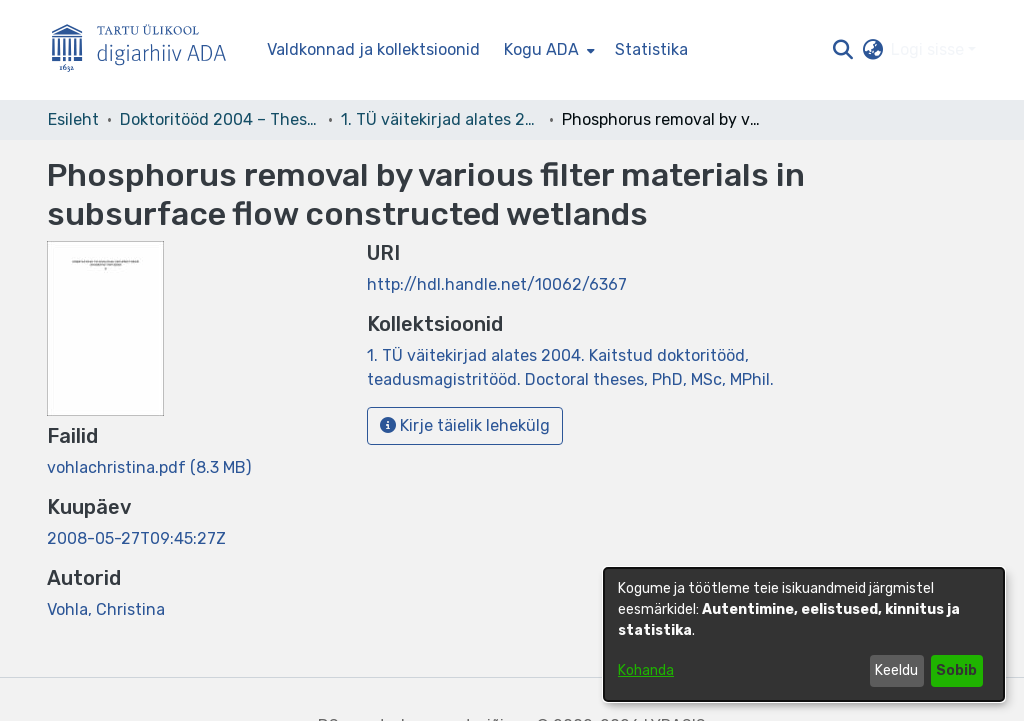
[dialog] (804, 634)
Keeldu (896, 670)
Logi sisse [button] (929, 49)
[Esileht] (147, 50)
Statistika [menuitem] (651, 49)
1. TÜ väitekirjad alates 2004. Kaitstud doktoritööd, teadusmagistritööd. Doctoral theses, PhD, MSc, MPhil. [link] (441, 119)
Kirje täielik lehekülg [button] (465, 425)
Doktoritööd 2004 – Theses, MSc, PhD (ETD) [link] (220, 119)
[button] (842, 50)
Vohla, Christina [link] (106, 609)
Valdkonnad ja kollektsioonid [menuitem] (373, 49)
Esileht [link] (73, 119)
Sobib (956, 670)
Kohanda (646, 670)
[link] (149, 467)
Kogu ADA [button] (541, 49)
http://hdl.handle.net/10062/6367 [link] (497, 284)
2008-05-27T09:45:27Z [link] (136, 538)
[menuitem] (547, 50)
